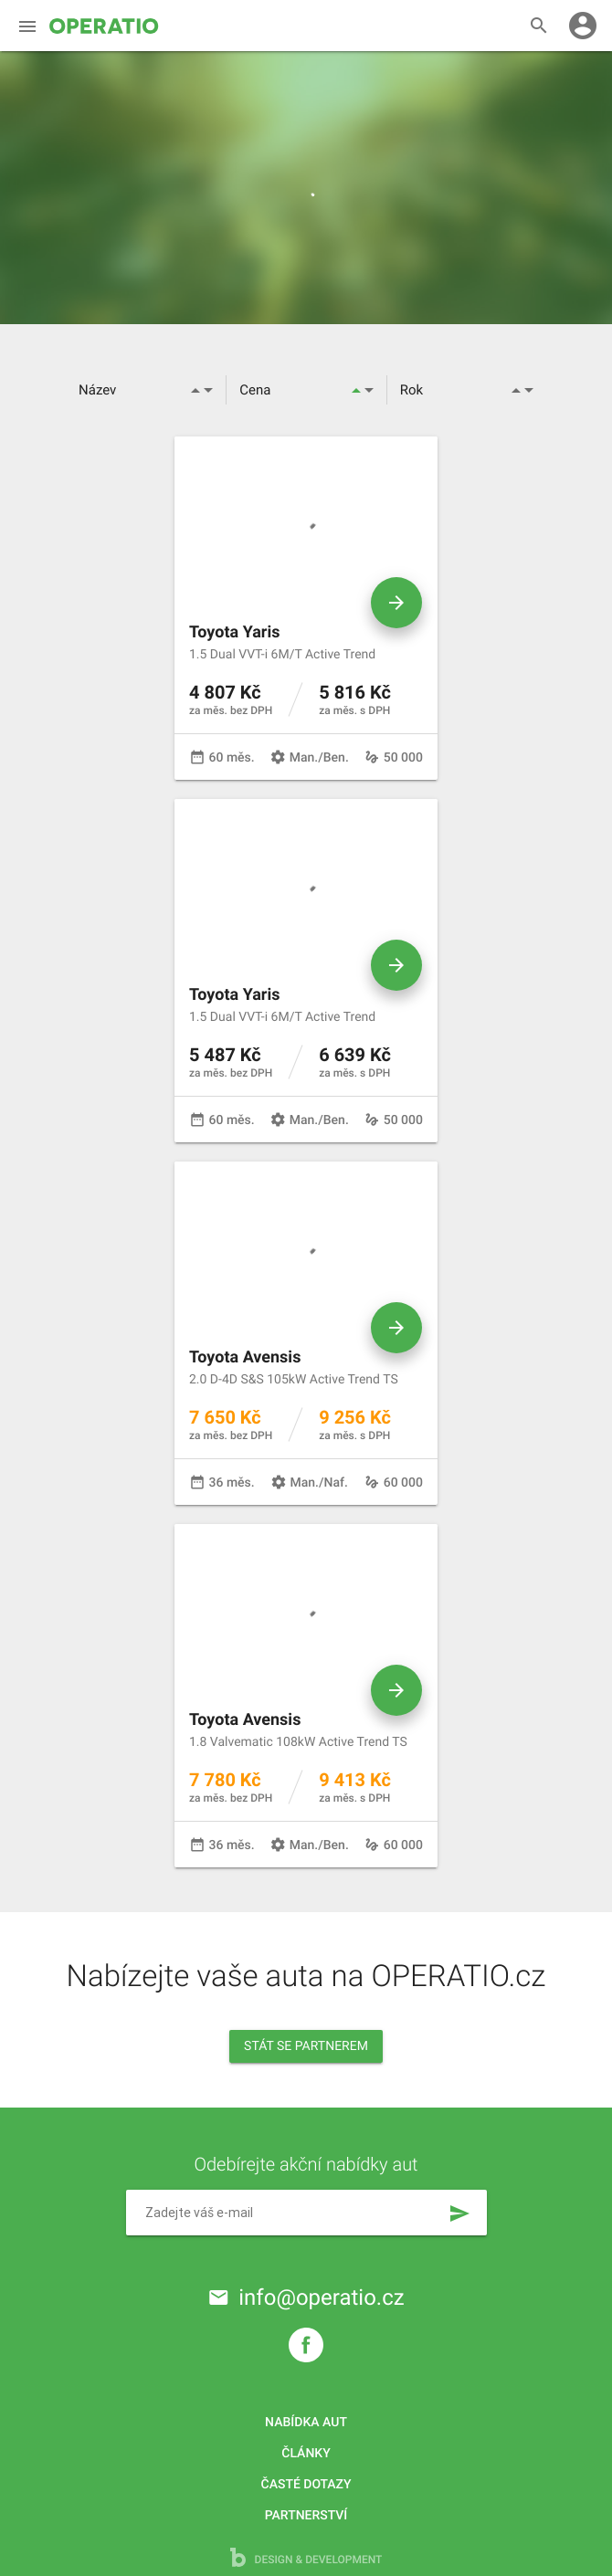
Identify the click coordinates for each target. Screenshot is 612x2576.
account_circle (582, 25)
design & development (306, 2557)
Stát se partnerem (306, 2046)
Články (305, 2453)
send (459, 2213)
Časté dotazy (306, 2484)
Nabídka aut (306, 2422)
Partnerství (306, 2515)
